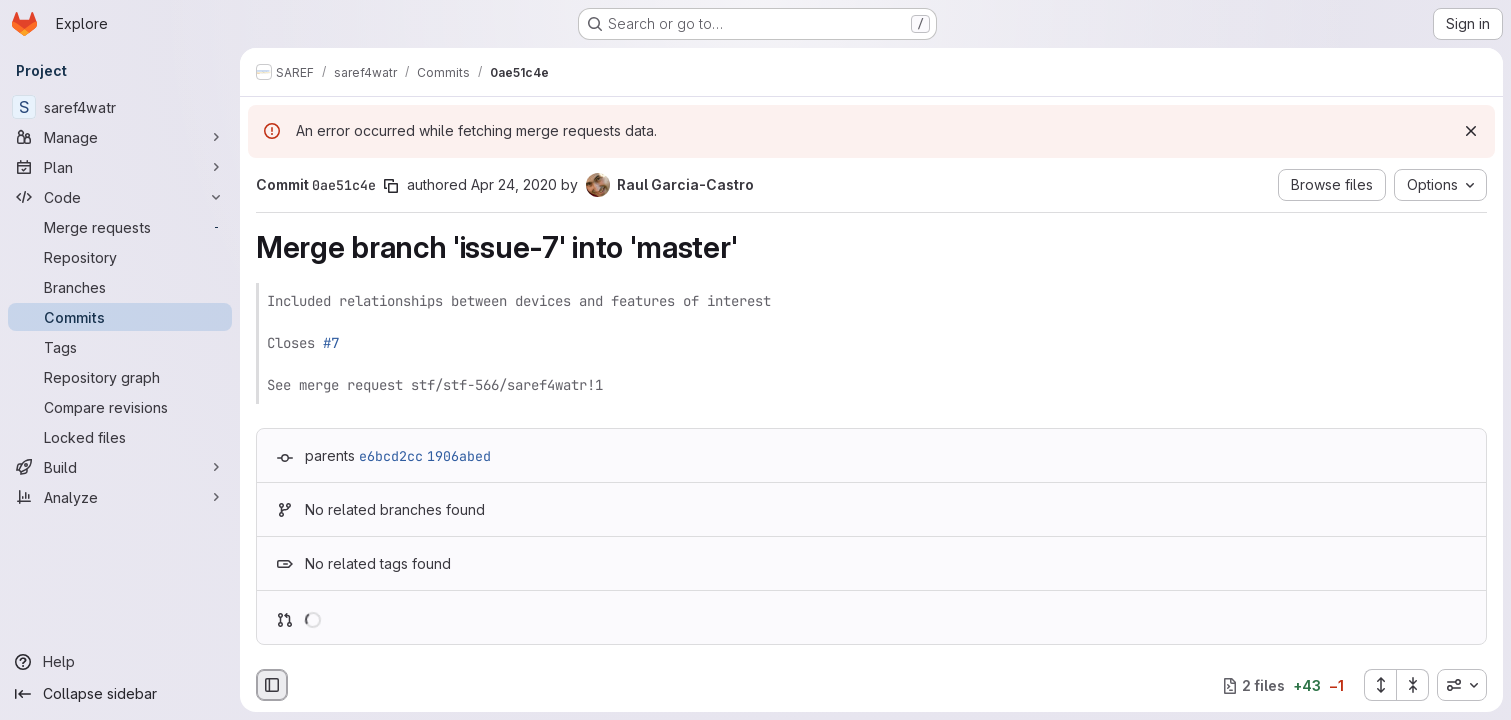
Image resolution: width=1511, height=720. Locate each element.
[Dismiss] (1471, 131)
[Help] (120, 662)
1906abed (459, 456)
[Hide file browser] (272, 685)
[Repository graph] (120, 377)
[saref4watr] (120, 107)
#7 (331, 343)
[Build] (120, 467)
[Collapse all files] (1413, 685)
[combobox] (1462, 685)
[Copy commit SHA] (391, 186)
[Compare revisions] (120, 407)
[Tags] (120, 347)
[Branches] (120, 287)
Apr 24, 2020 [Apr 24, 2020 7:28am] (514, 184)
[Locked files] (120, 437)
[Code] (120, 197)
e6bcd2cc (391, 456)
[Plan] (120, 167)
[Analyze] (120, 497)
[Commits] (120, 317)
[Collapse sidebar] (120, 694)
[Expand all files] (1380, 685)
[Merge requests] (120, 227)
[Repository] (120, 257)
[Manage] (120, 137)
